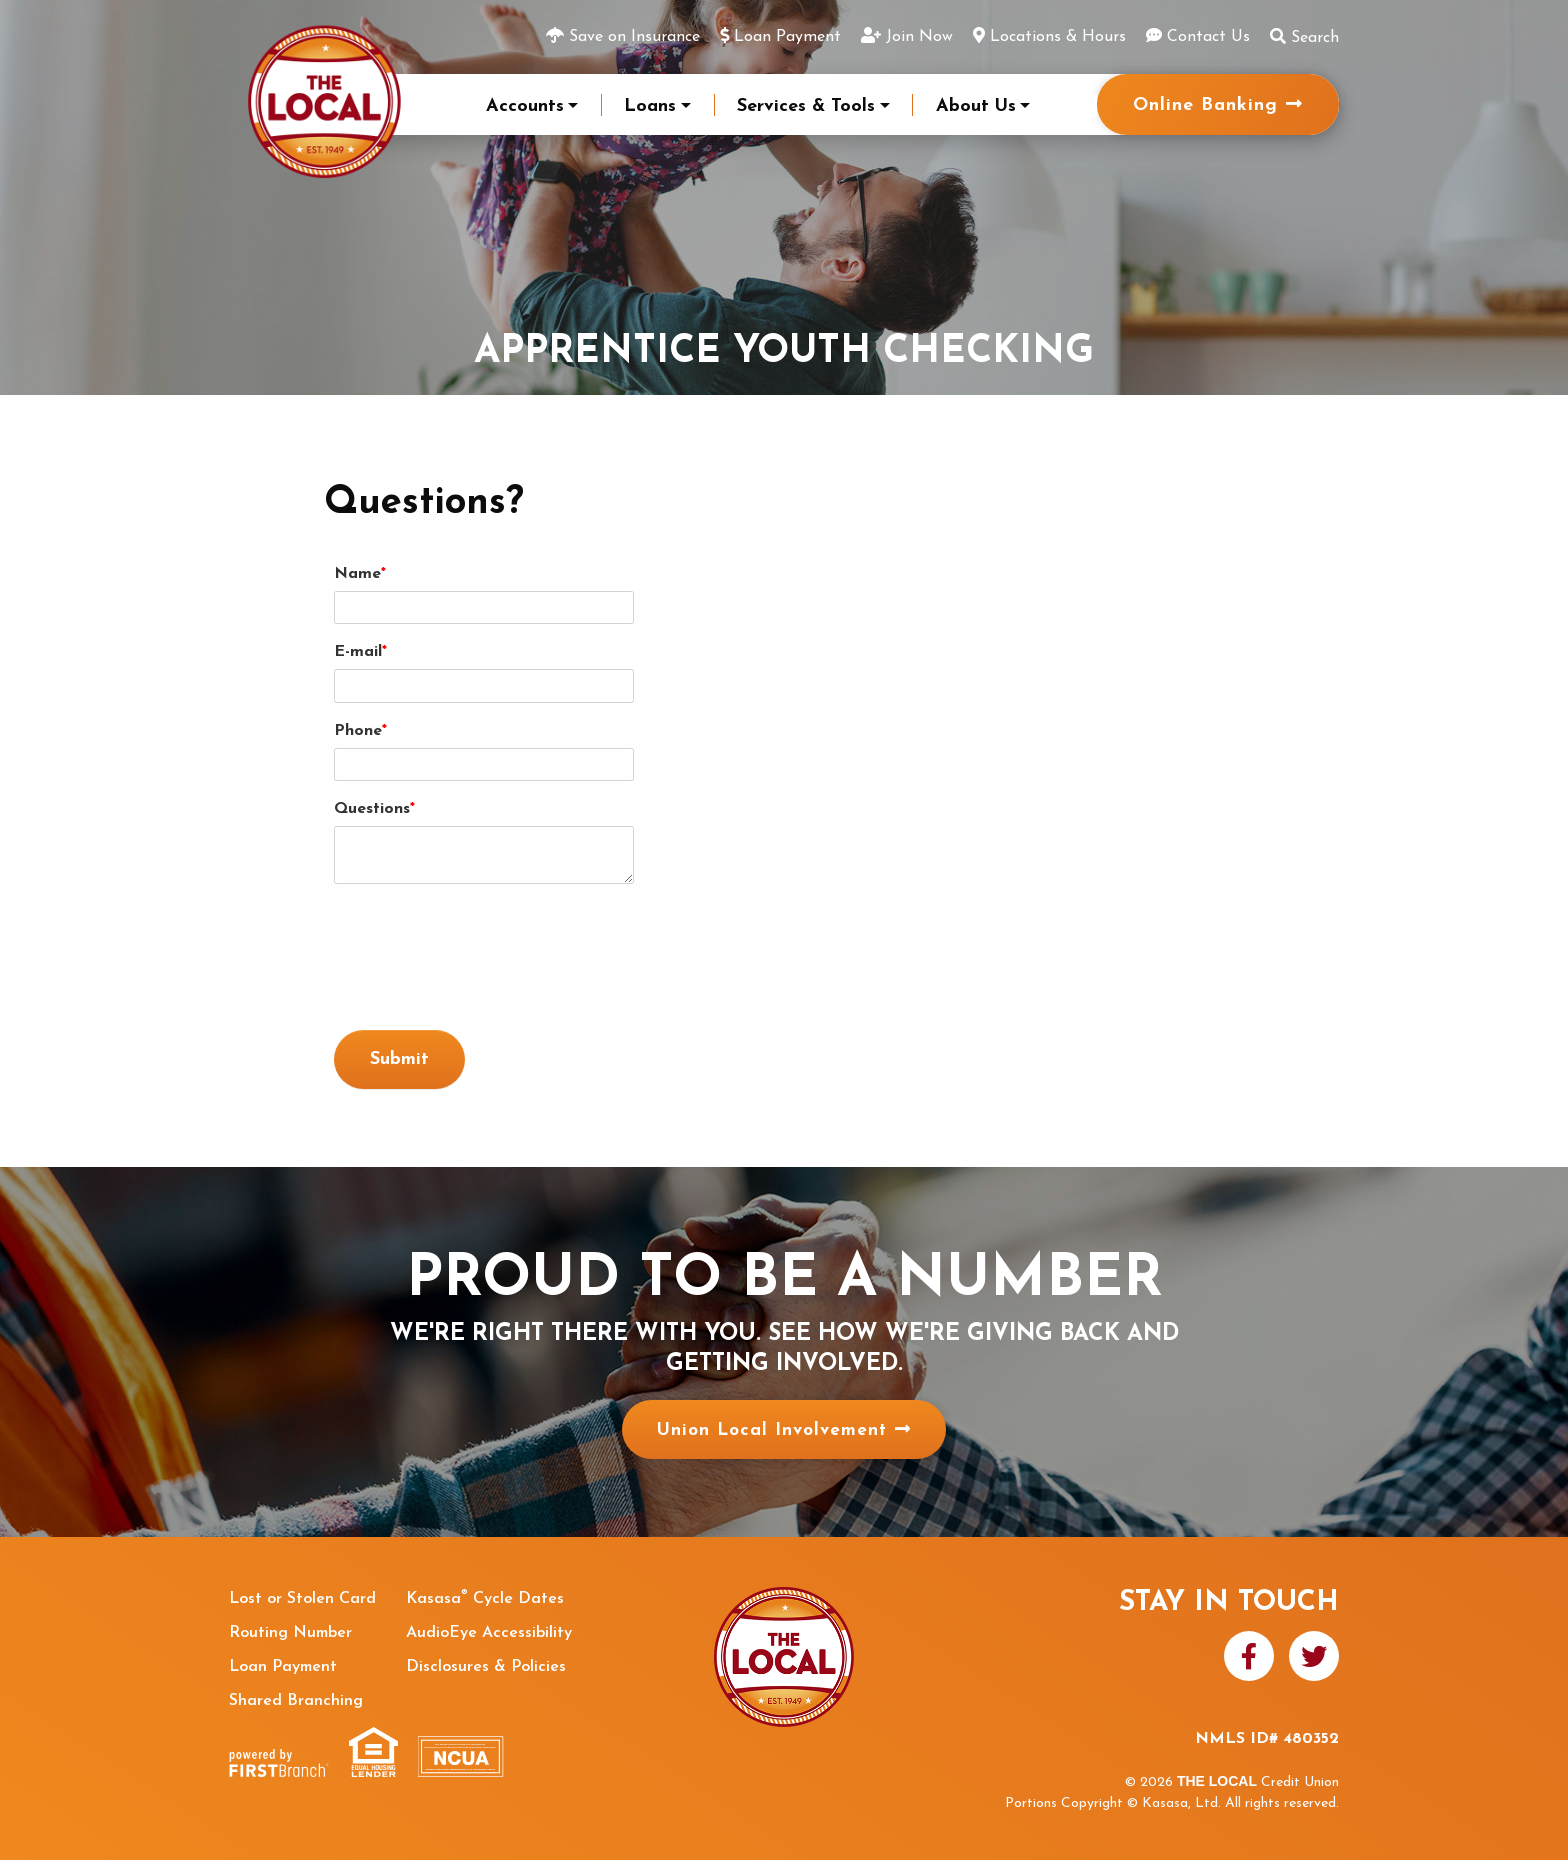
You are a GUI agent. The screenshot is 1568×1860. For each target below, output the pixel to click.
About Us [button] (976, 106)
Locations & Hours (1058, 37)
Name (357, 574)
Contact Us (1208, 37)
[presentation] (486, 947)
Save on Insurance (634, 37)
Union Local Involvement (771, 1430)
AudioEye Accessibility (489, 1633)
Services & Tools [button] (806, 106)
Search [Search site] (1304, 37)
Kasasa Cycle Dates (485, 1599)
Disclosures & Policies (486, 1667)
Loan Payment (787, 37)
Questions (372, 809)
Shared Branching (296, 1701)
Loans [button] (650, 106)
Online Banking (1205, 105)
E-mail (358, 652)
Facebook (1249, 1656)
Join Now (919, 37)
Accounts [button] (525, 106)
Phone (358, 731)
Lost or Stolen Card (302, 1599)
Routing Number (290, 1633)
